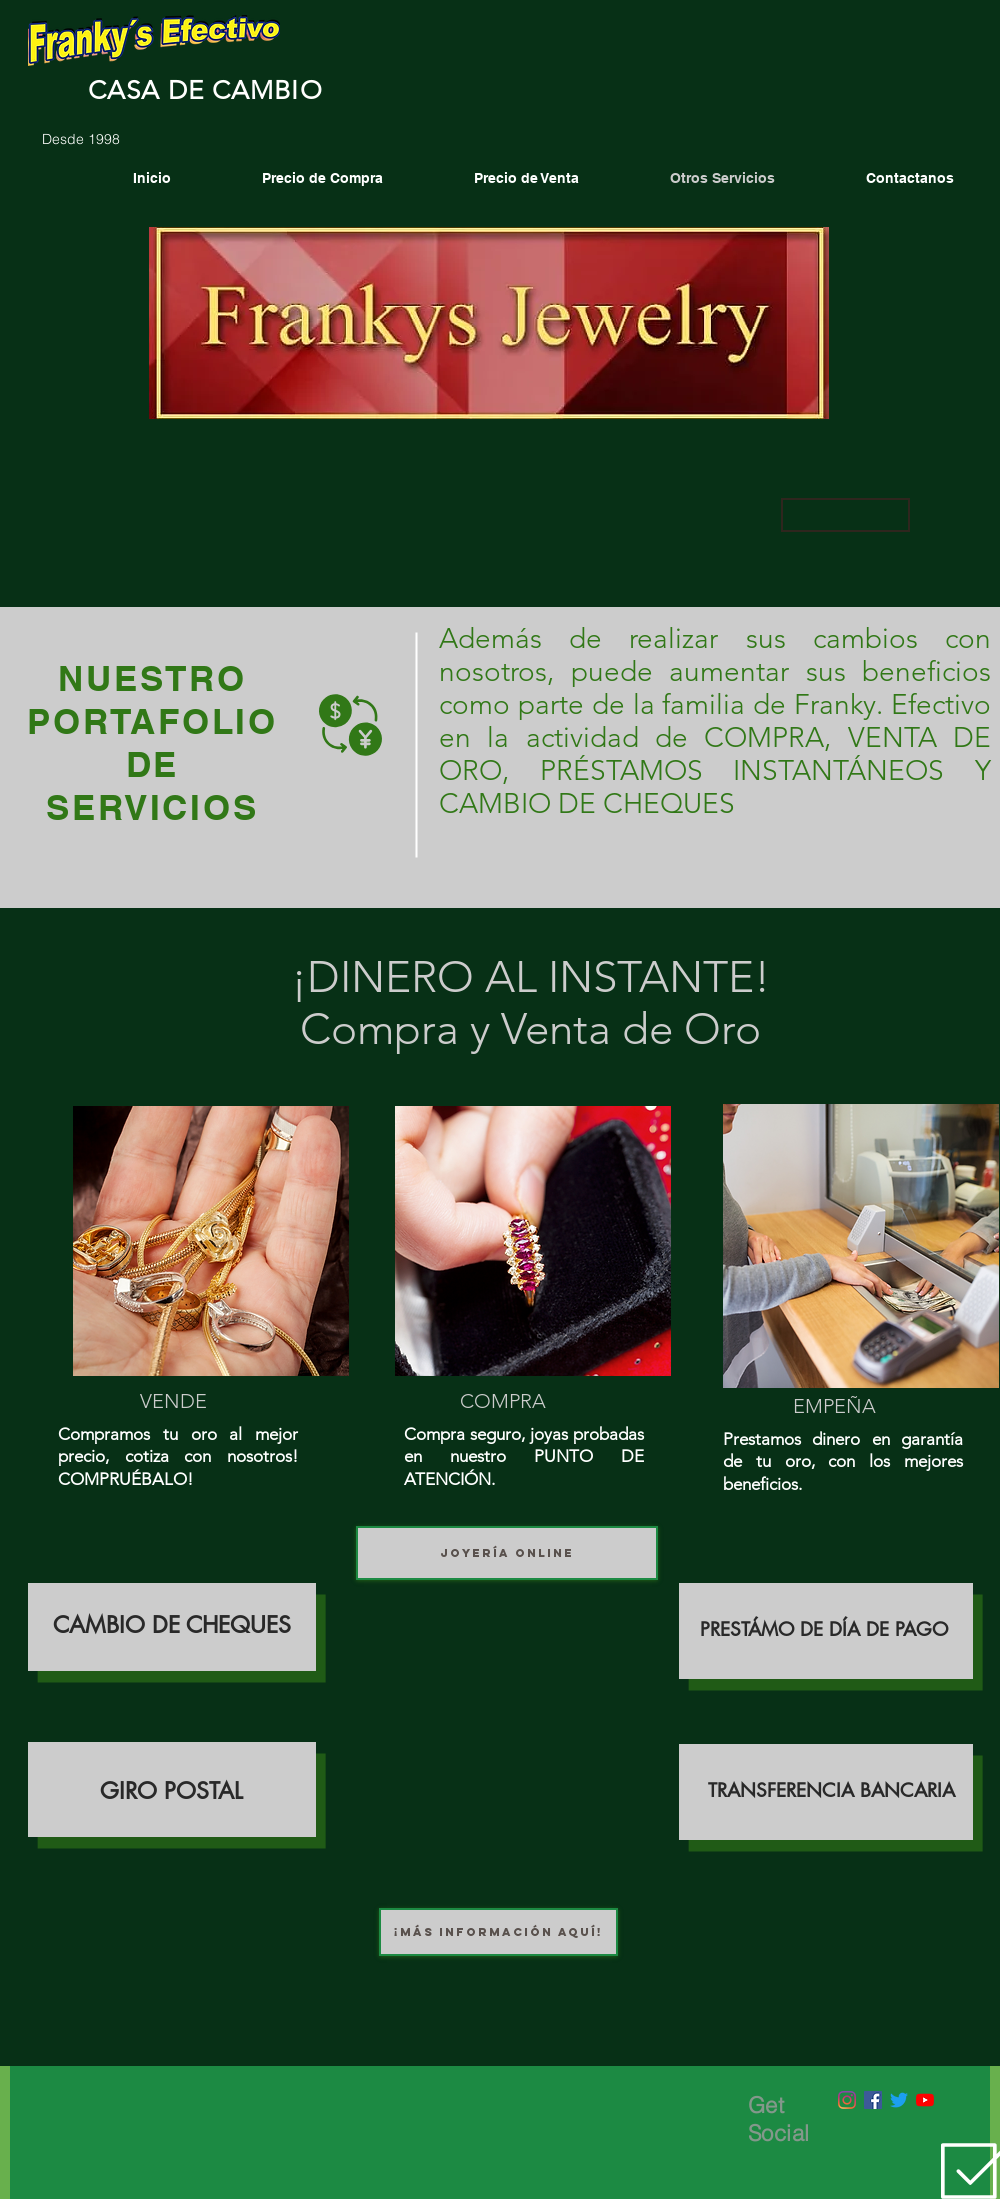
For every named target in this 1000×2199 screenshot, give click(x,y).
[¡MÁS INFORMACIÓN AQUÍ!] (498, 1932)
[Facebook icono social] (873, 2100)
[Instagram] (847, 2100)
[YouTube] (925, 2100)
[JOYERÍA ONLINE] (507, 1553)
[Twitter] (899, 2100)
